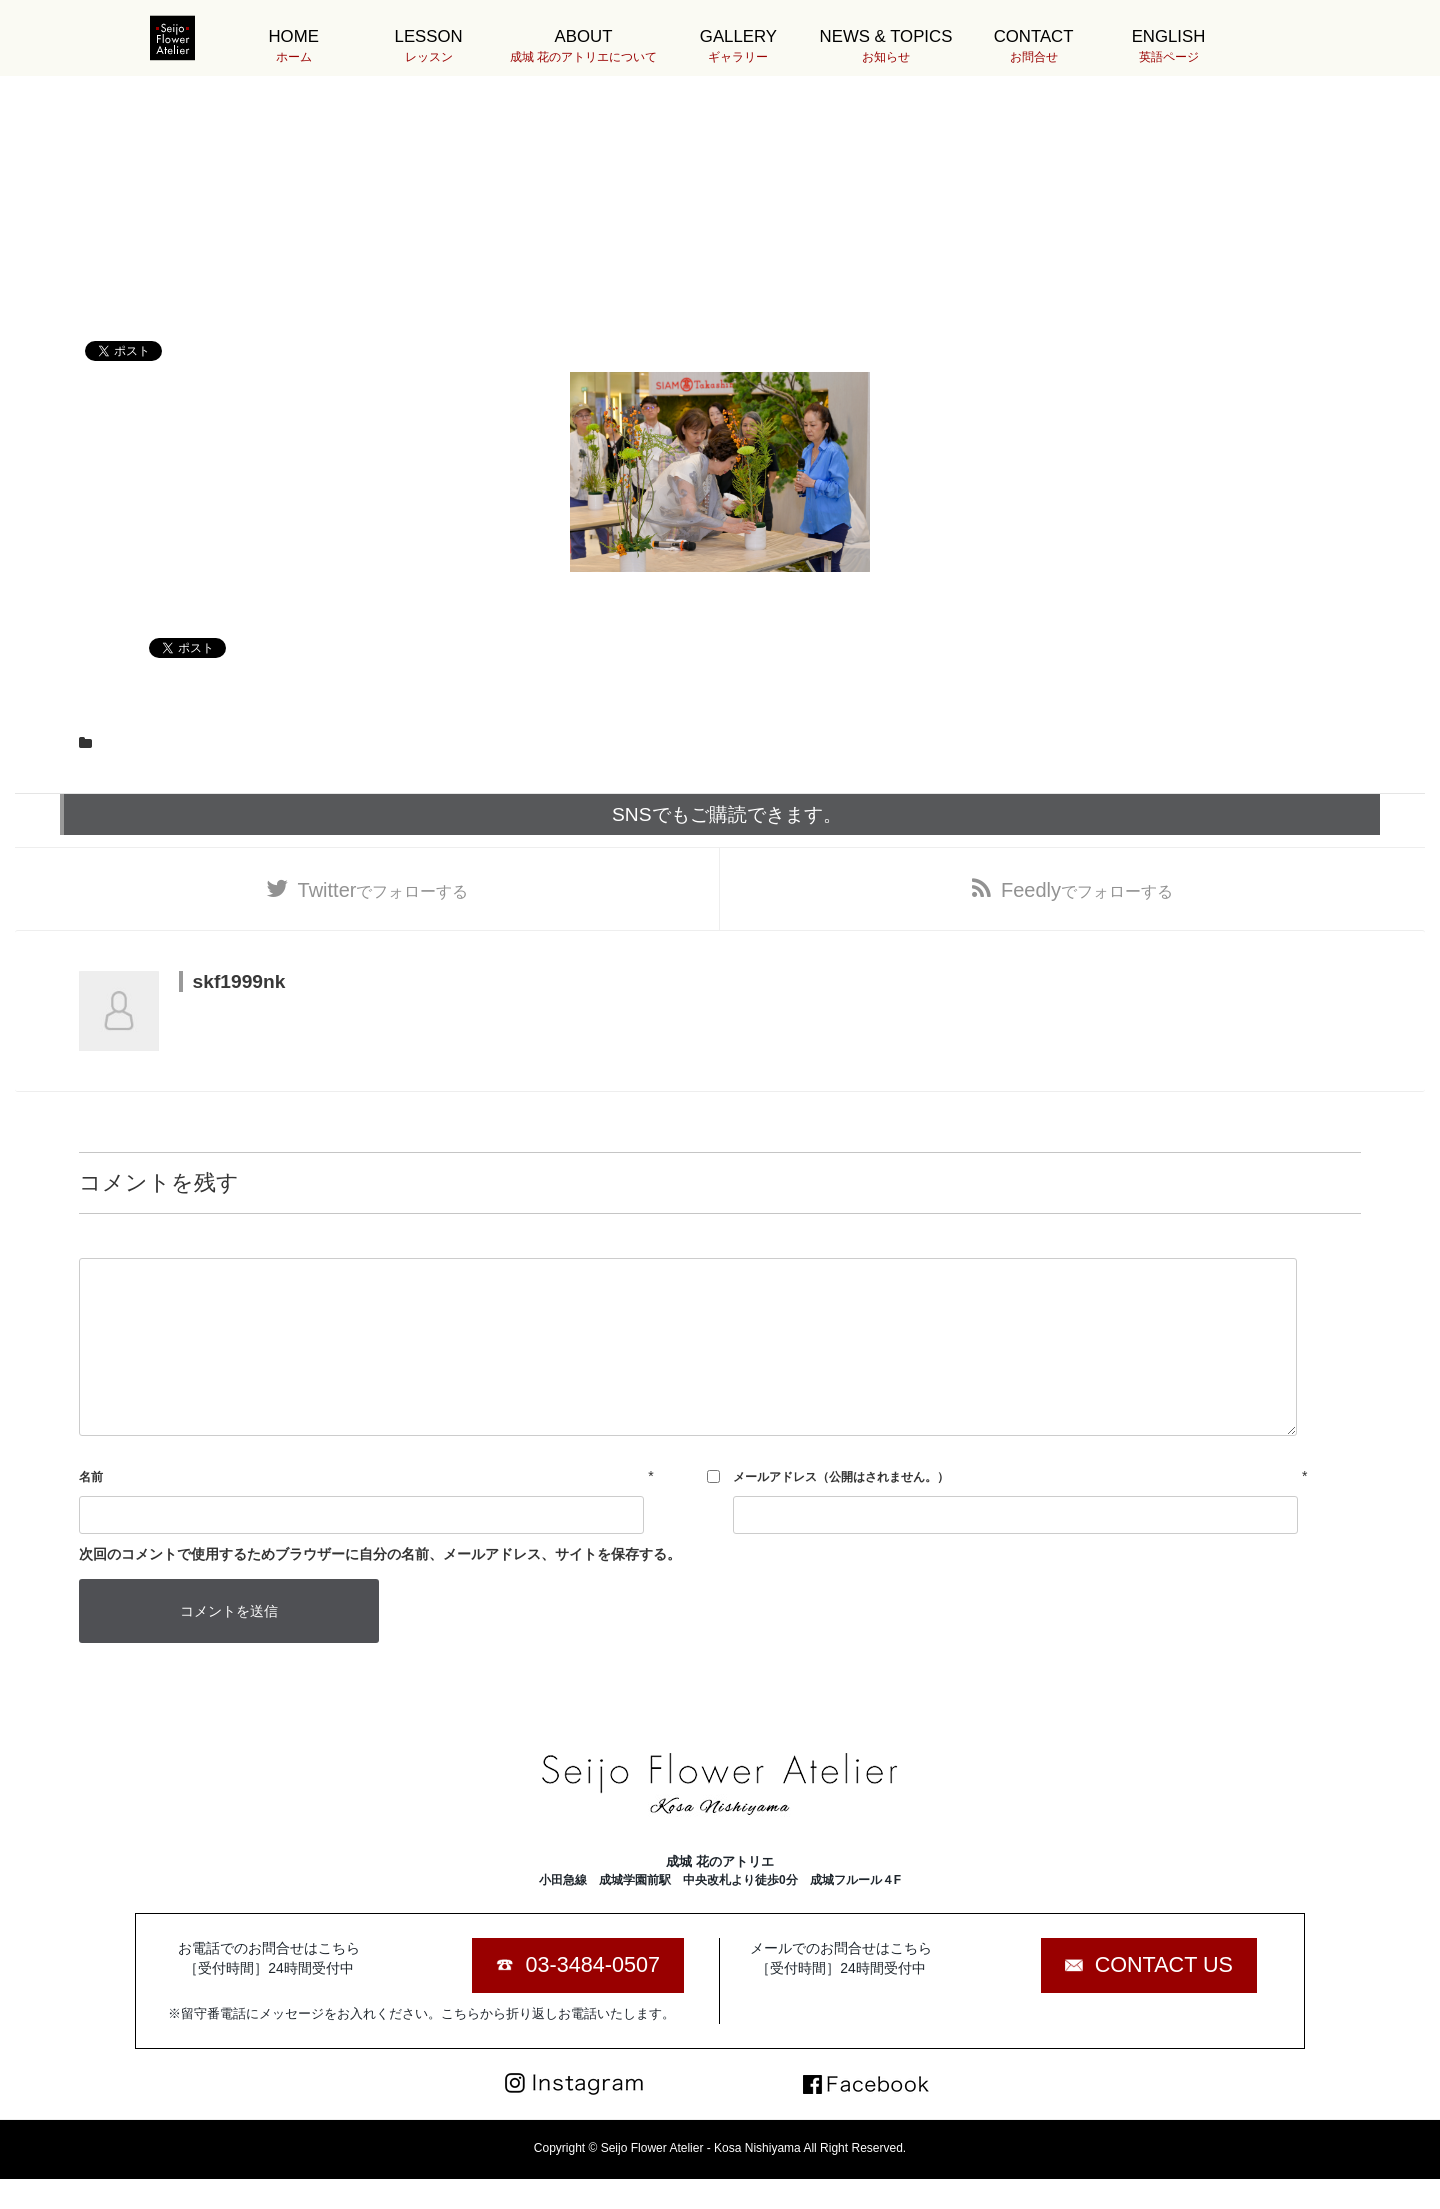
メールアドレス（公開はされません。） (841, 1477)
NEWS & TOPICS (886, 46)
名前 (91, 1477)
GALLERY (738, 46)
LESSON (428, 46)
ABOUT (583, 46)
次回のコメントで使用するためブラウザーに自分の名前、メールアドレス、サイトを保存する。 (380, 1554)
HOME (293, 46)
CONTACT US (1164, 1964)
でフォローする (383, 890)
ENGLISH (1168, 46)
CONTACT (1033, 46)
